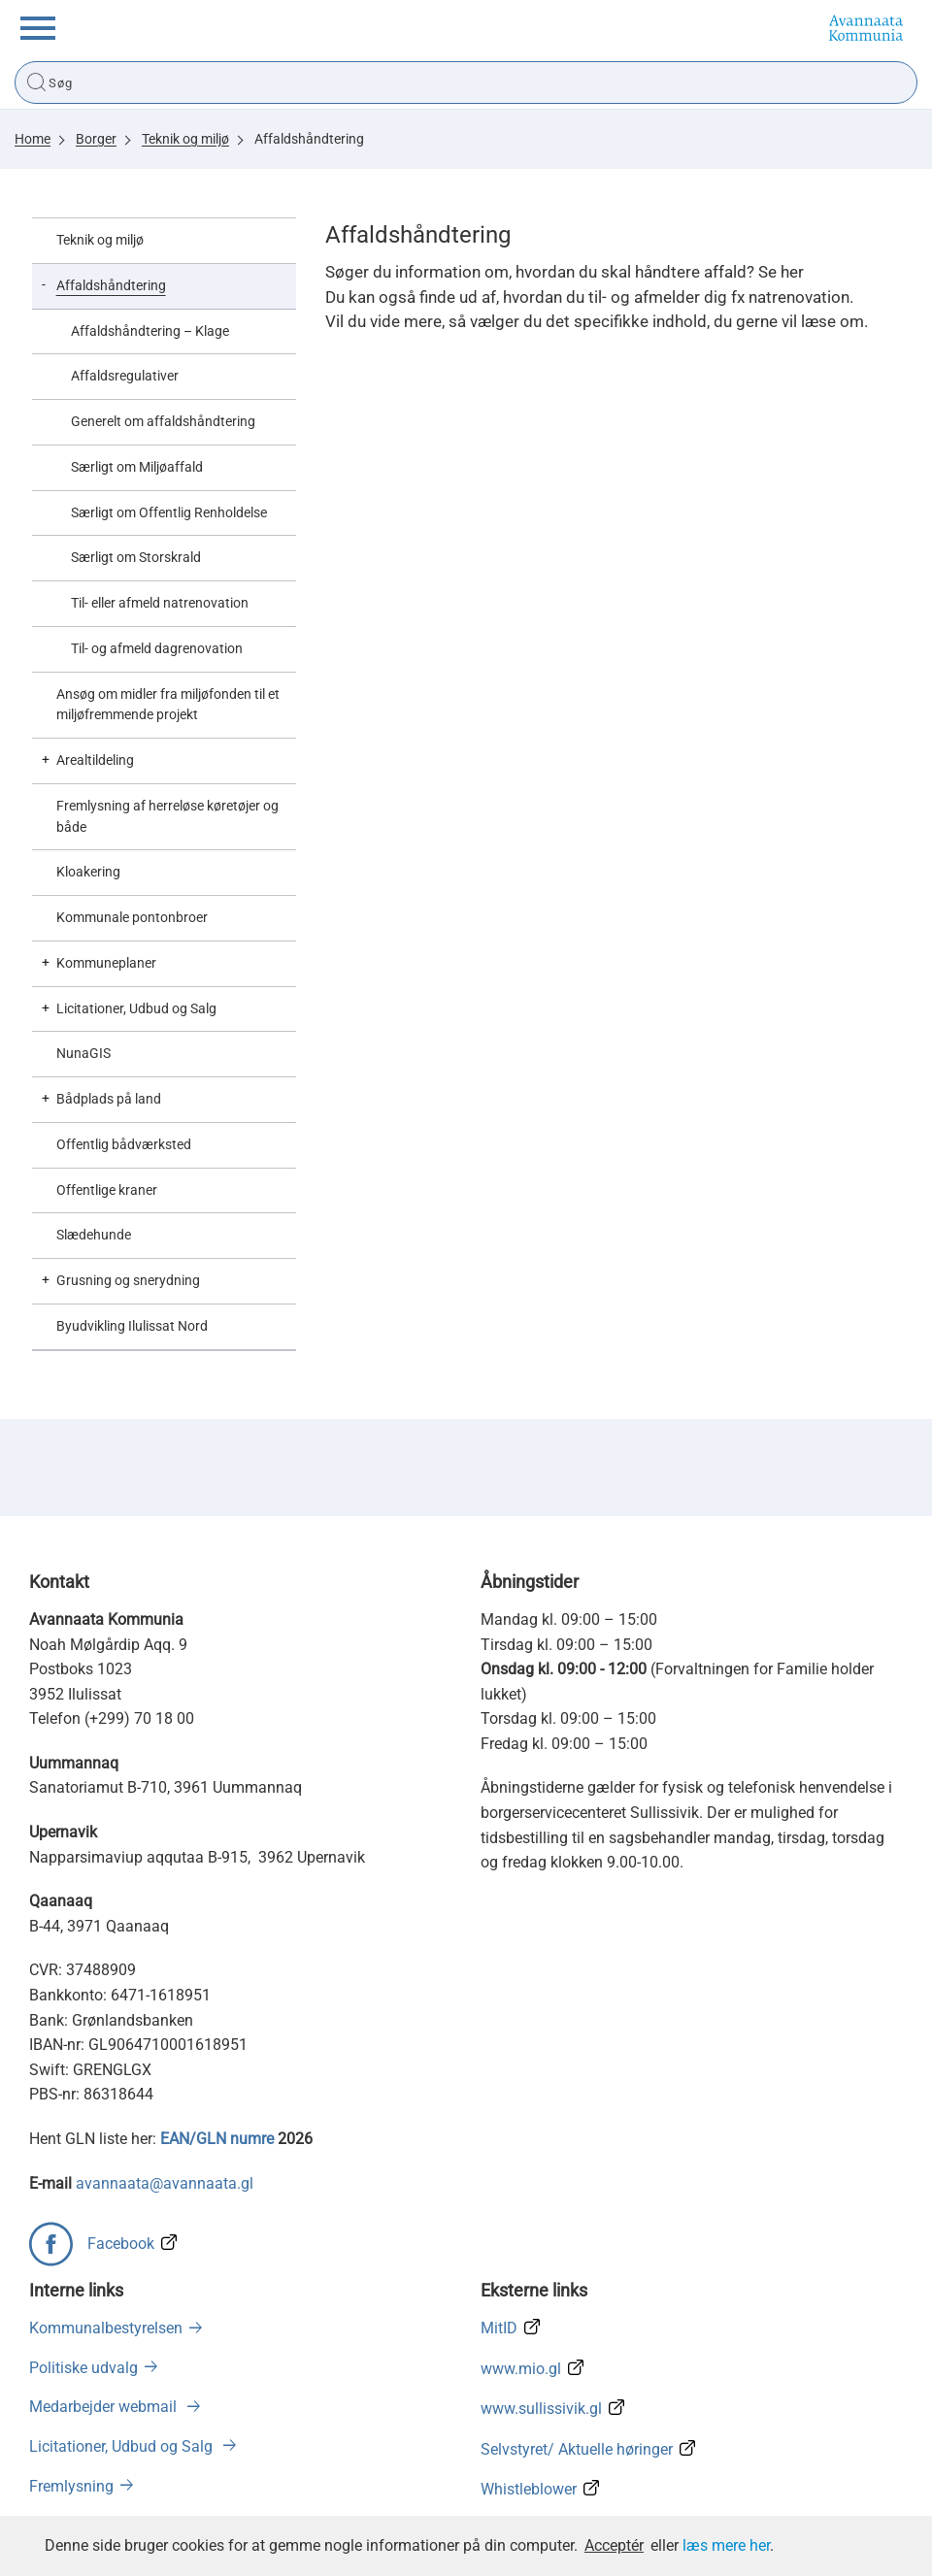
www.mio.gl (521, 2369)
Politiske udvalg (83, 2368)
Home (32, 139)
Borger (96, 139)
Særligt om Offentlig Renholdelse (169, 512)
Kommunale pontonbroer (132, 917)
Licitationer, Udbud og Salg (136, 1008)
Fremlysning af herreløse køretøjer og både (167, 816)
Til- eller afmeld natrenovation (160, 603)
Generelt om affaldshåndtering (163, 421)
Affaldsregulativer (125, 375)
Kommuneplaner (106, 963)
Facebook (120, 2243)
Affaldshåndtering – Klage (150, 331)
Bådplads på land (108, 1098)
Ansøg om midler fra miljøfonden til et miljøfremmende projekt (168, 704)
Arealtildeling (95, 760)
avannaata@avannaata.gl (164, 2183)
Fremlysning (71, 2486)
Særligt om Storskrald (136, 557)
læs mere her (726, 2545)
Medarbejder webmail (105, 2406)
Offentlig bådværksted (123, 1144)
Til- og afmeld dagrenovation (157, 648)
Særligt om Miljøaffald (137, 467)
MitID (499, 2328)
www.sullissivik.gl (541, 2408)
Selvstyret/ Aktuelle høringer (577, 2449)
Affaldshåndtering (309, 139)
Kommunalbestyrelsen (106, 2328)
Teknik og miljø (185, 139)
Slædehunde (93, 1234)
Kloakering (88, 871)
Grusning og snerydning (128, 1280)
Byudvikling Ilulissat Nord (132, 1326)
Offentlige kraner (106, 1190)
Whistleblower (529, 2489)
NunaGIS (83, 1053)
